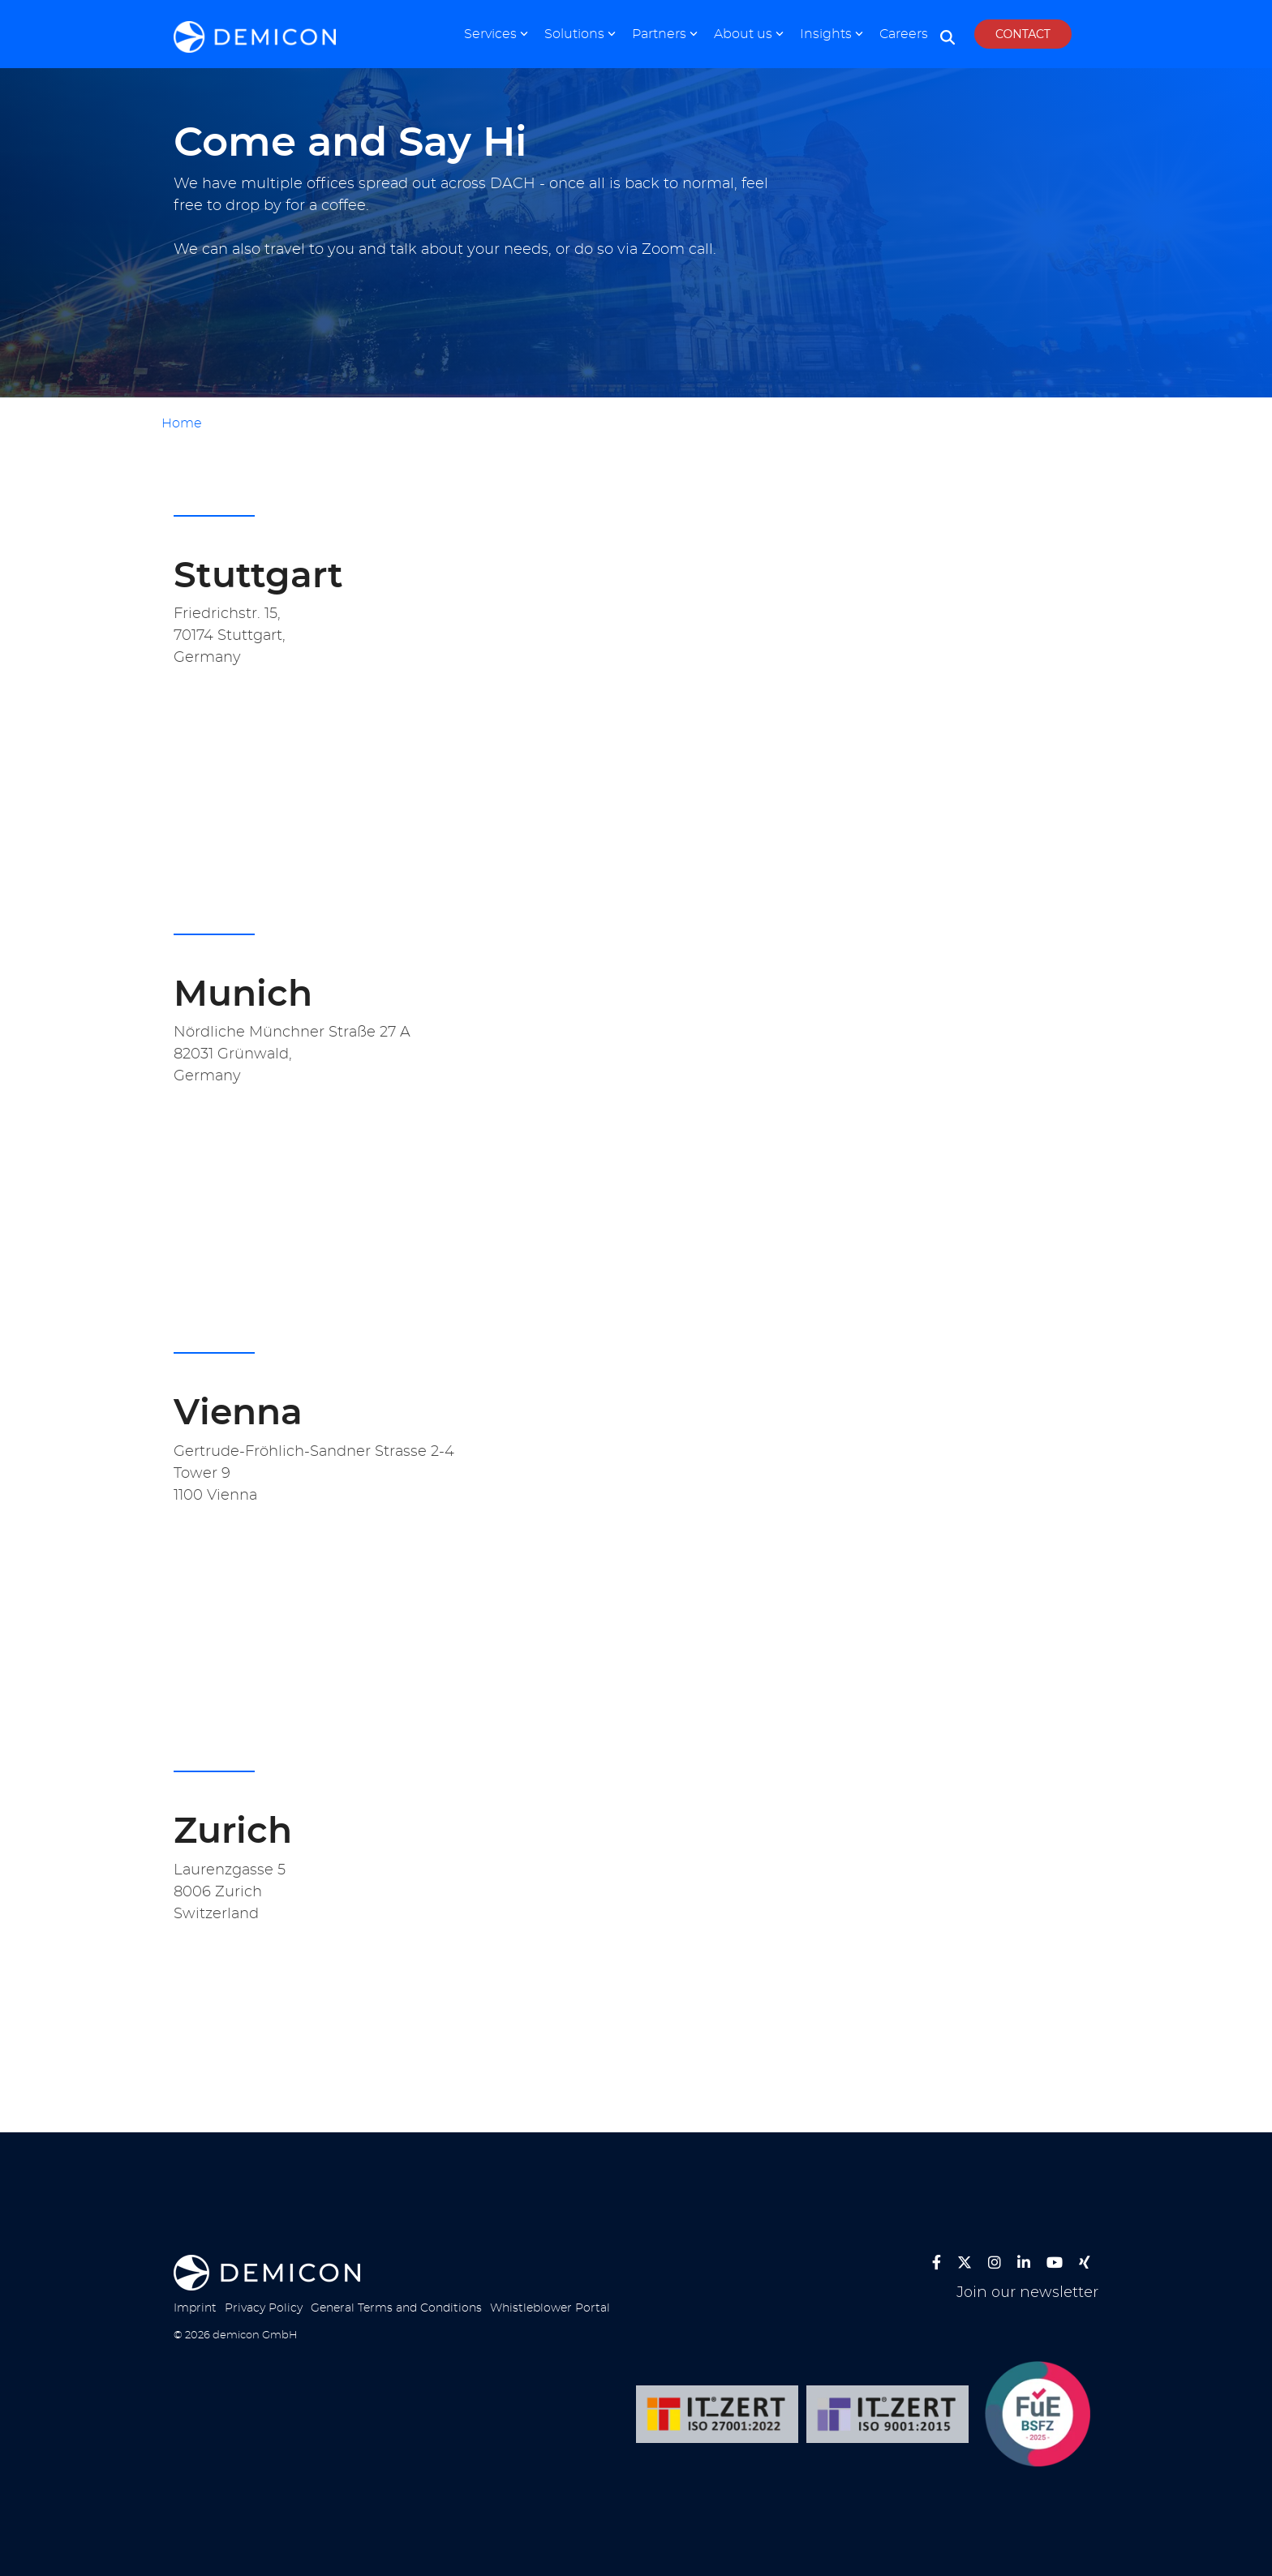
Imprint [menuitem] (195, 2308)
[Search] (947, 38)
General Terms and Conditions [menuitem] (396, 2308)
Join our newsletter (1027, 2292)
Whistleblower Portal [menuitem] (550, 2308)
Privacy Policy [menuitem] (264, 2308)
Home (181, 423)
